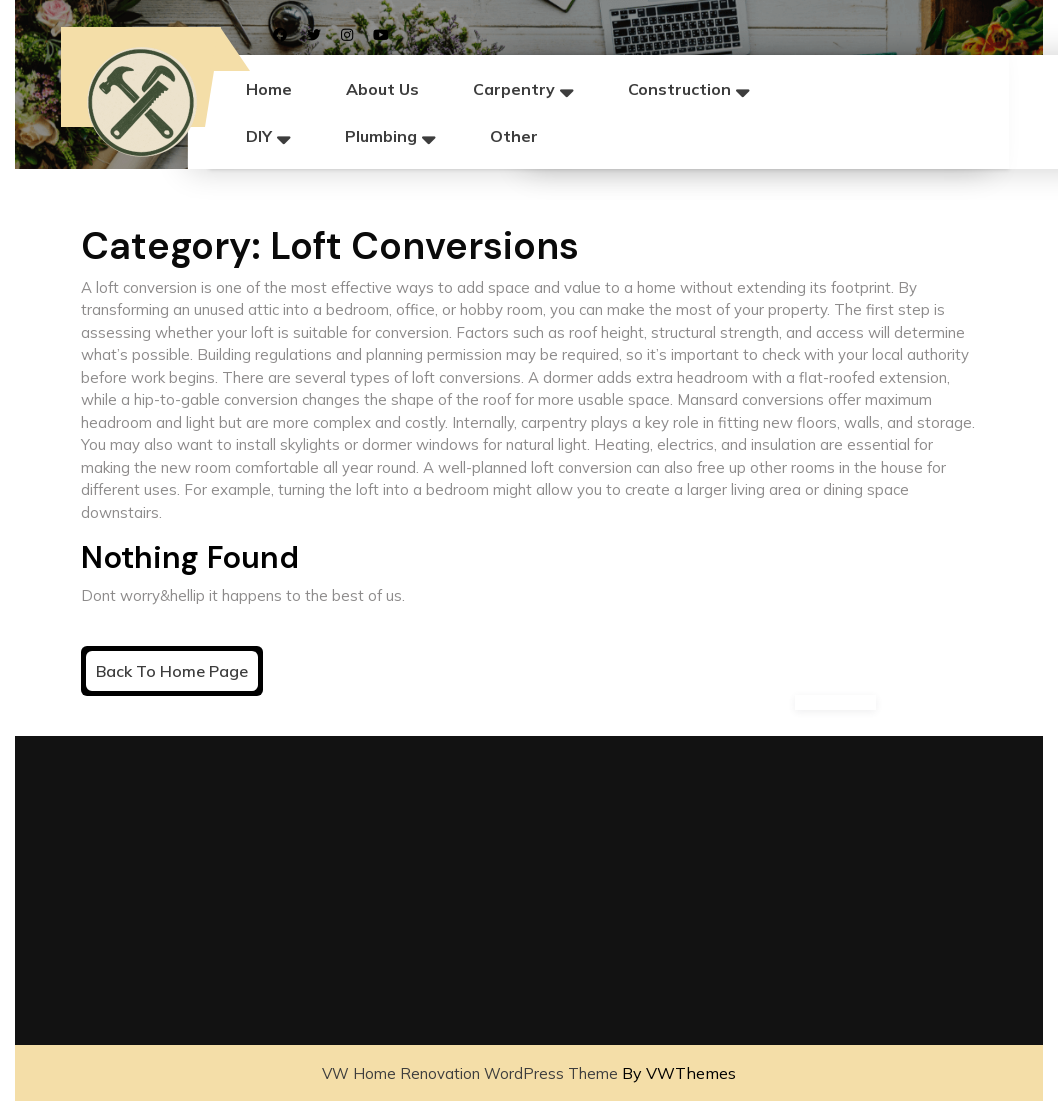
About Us (382, 89)
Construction (679, 89)
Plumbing (381, 136)
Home (269, 89)
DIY (259, 136)
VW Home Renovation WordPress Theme (470, 1073)
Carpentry (514, 89)
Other (514, 136)
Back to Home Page (177, 674)
